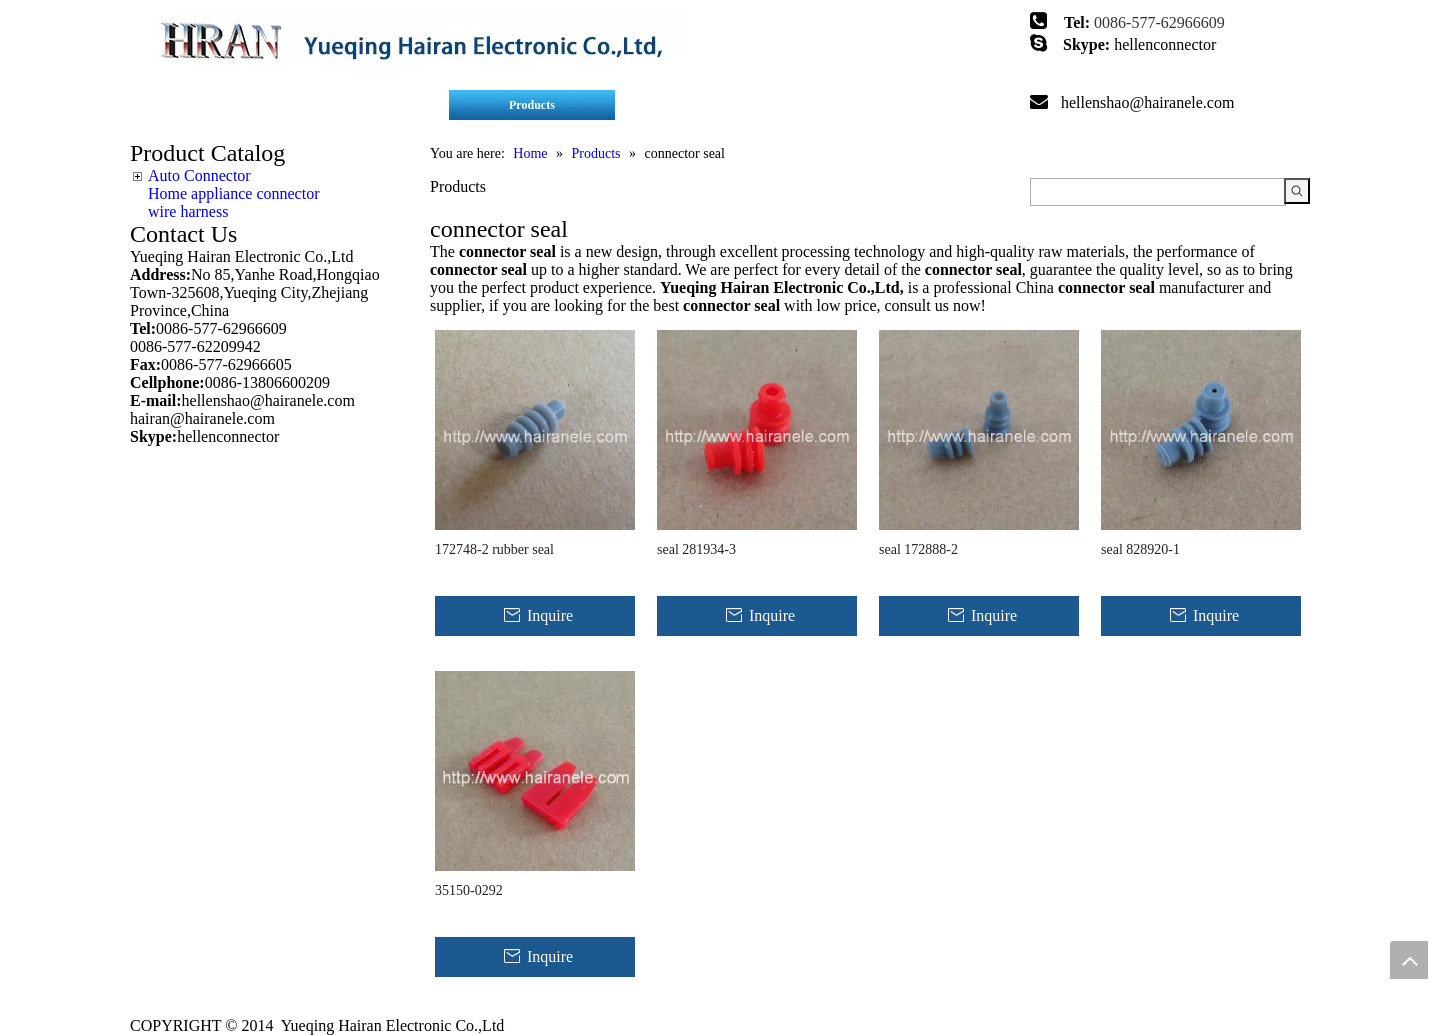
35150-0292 (469, 890)
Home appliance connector (233, 193)
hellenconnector (1165, 44)
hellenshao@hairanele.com (1147, 102)
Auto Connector (199, 175)
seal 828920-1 (1140, 549)
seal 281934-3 (696, 549)
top (1409, 960)
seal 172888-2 (918, 549)
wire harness (188, 211)
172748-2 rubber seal (494, 549)
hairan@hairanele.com (204, 418)
